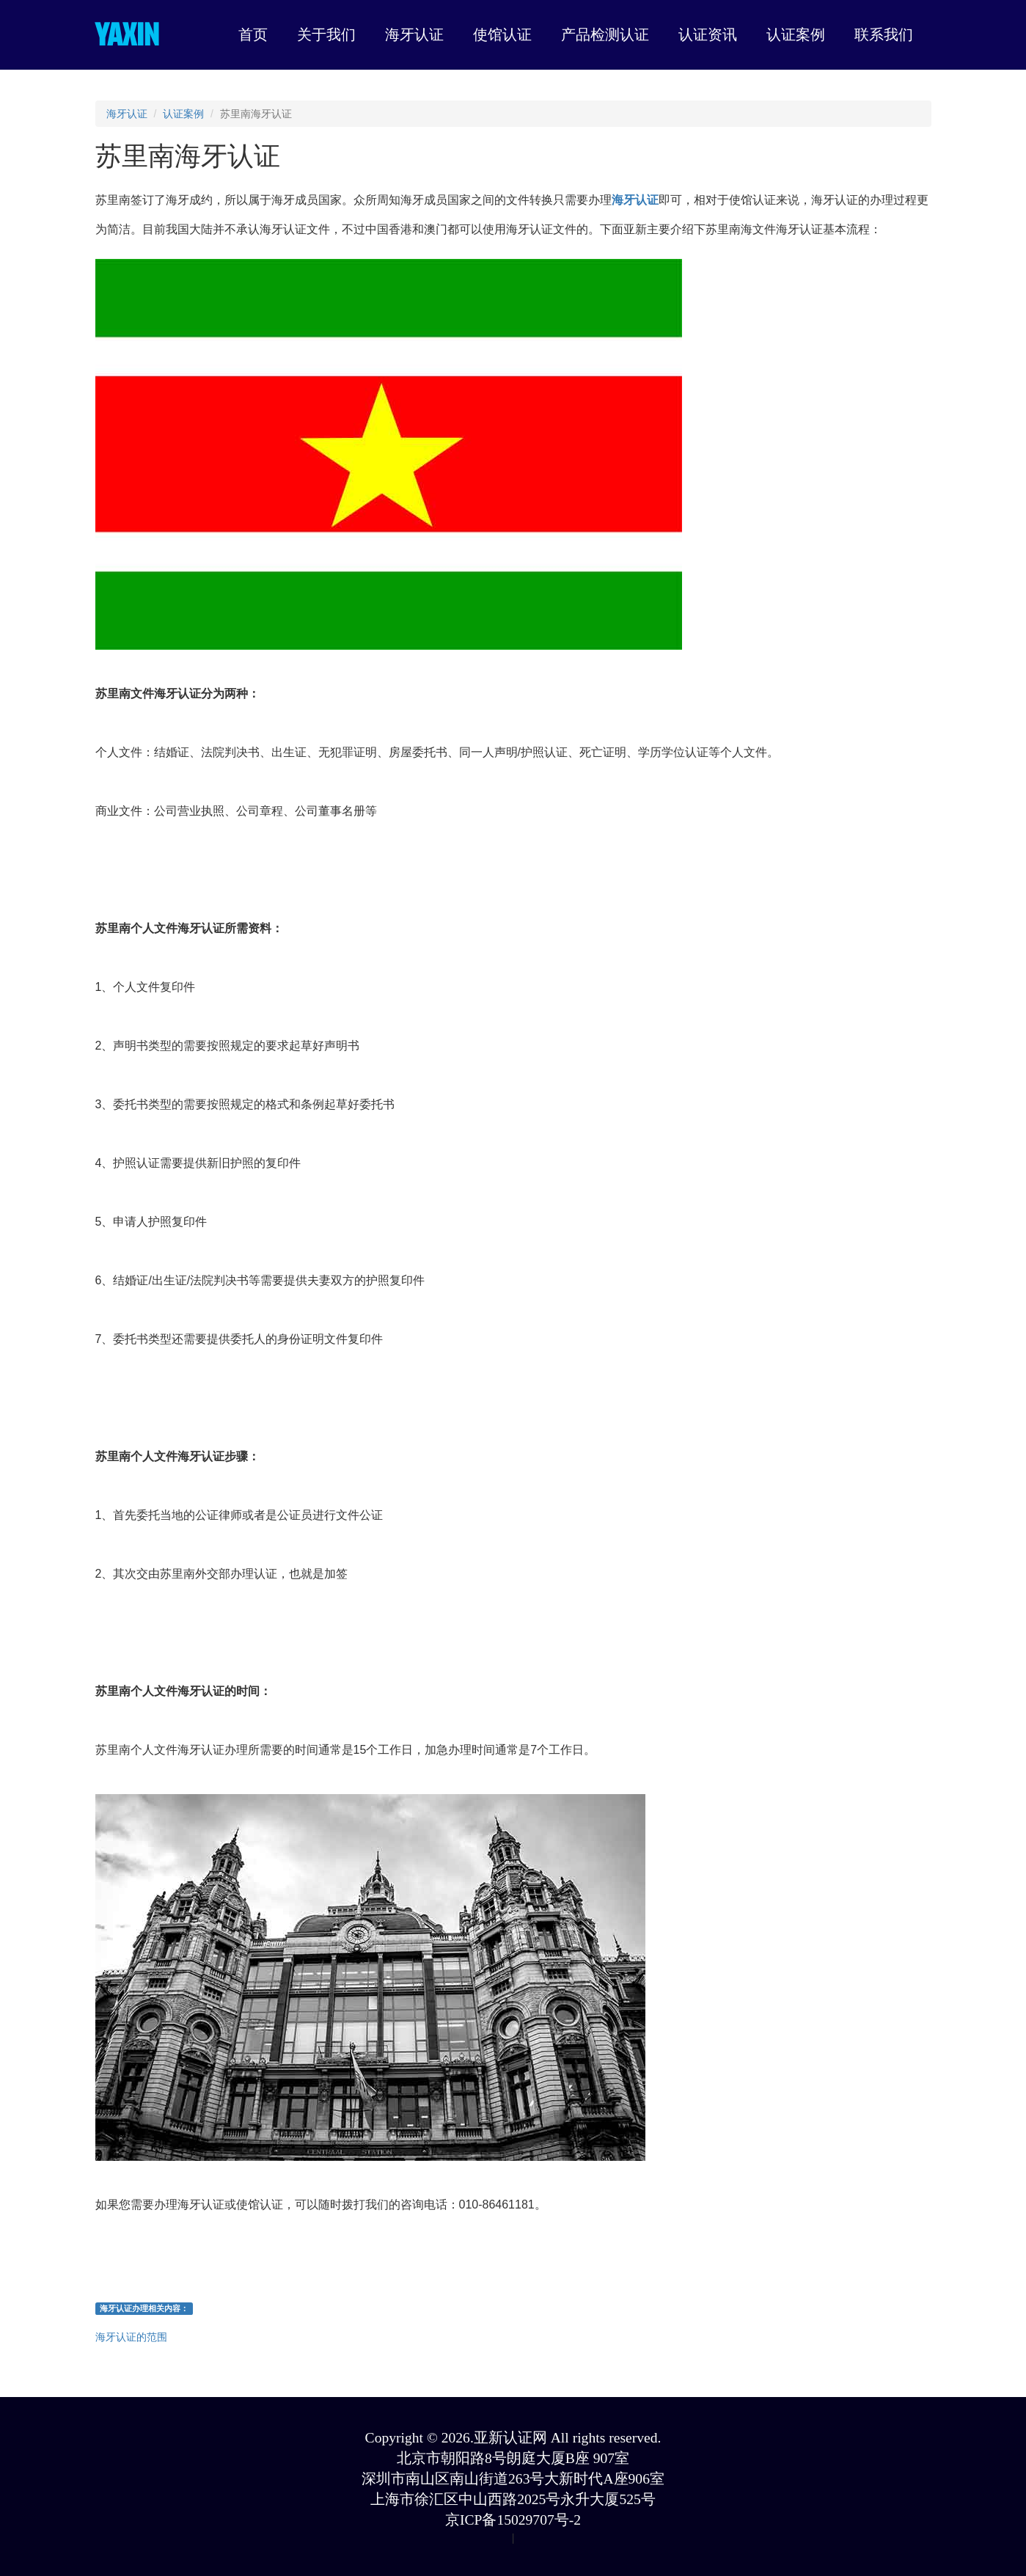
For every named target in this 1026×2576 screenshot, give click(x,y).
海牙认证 (126, 114)
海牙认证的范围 (131, 2337)
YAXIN (127, 33)
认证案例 (183, 114)
